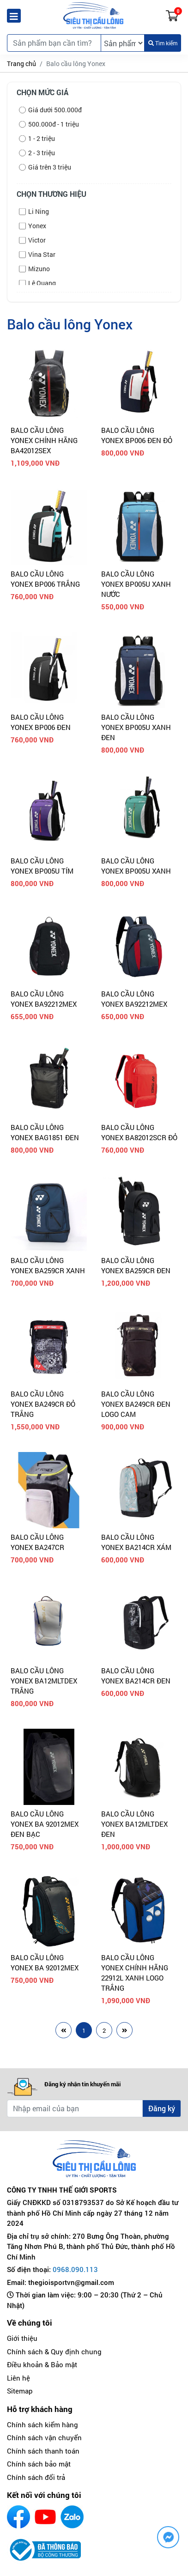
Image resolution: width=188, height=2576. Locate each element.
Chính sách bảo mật (39, 2463)
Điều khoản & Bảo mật (42, 2364)
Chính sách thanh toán (43, 2450)
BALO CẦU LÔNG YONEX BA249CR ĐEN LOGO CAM (135, 1404)
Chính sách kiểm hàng (42, 2424)
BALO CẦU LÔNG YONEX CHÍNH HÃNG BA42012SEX (44, 440)
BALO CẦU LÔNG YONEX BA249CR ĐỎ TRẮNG (43, 1404)
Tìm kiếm (162, 43)
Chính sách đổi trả (36, 2477)
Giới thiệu (22, 2338)
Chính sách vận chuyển (44, 2437)
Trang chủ (21, 63)
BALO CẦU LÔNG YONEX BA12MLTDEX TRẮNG (44, 1680)
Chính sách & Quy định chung (54, 2351)
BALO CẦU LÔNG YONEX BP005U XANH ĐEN (136, 727)
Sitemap (20, 2390)
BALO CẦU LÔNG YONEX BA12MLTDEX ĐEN (134, 1824)
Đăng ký (161, 2108)
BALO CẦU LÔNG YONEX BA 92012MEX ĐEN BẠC (45, 1824)
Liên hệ (18, 2377)
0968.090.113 (75, 2269)
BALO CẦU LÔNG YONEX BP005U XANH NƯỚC (136, 584)
